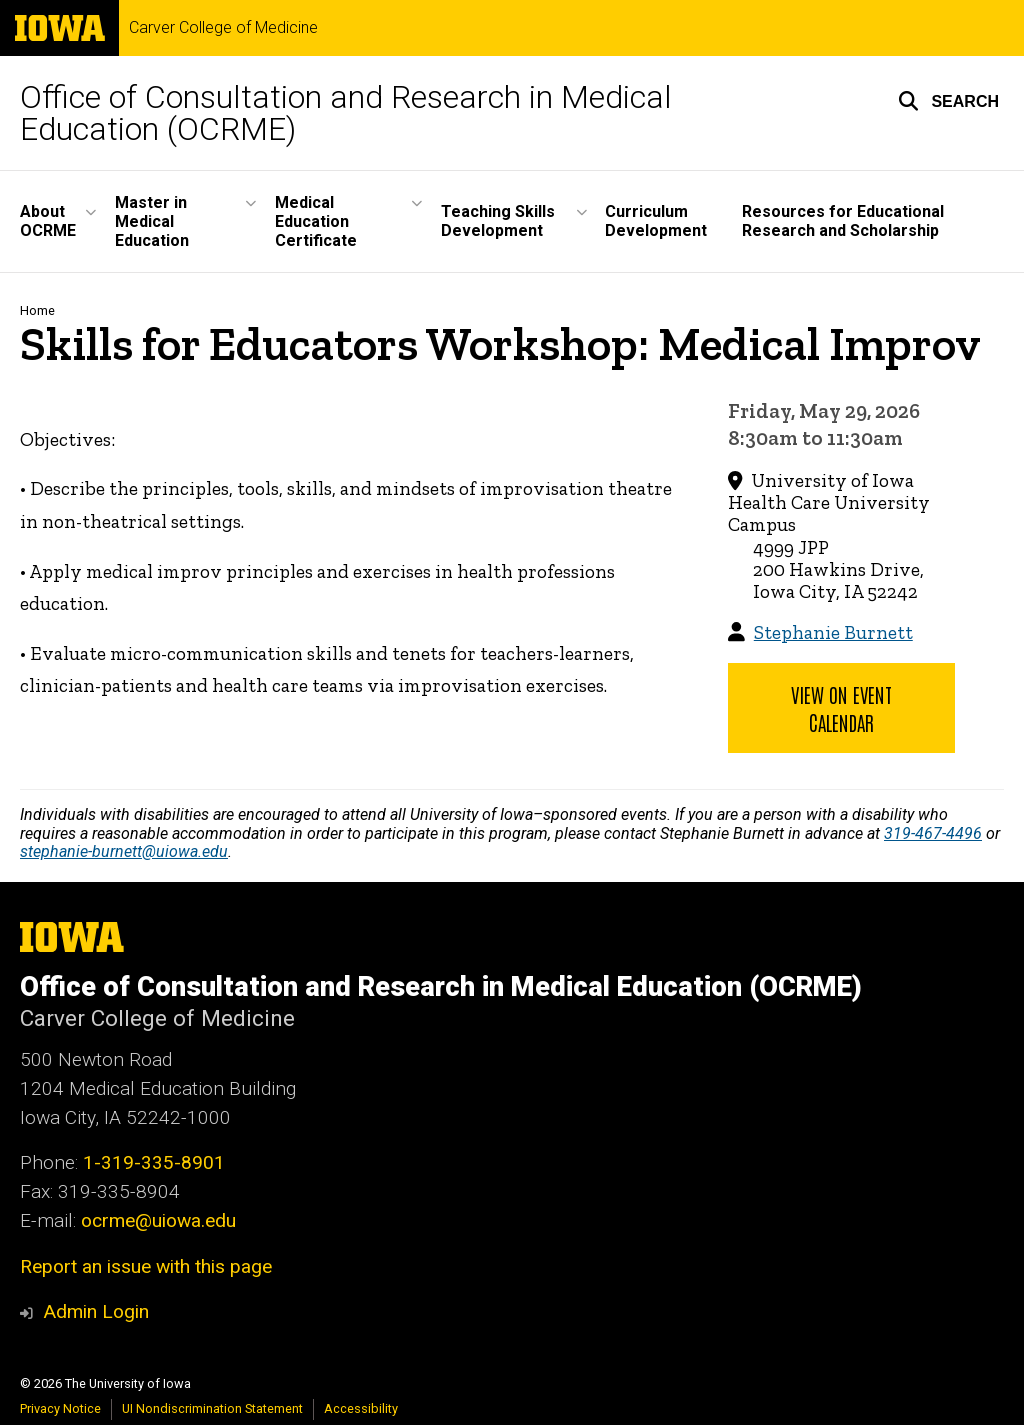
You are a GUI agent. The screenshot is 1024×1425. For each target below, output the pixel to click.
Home (37, 310)
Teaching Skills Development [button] (498, 221)
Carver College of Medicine (223, 28)
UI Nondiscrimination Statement (212, 1408)
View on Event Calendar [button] (841, 708)
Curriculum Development (656, 221)
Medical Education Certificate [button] (316, 221)
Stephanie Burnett (833, 632)
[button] (948, 101)
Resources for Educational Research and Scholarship (843, 221)
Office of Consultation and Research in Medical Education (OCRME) (346, 113)
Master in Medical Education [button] (152, 221)
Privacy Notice (60, 1408)
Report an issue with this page (146, 1266)
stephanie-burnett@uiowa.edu (124, 851)
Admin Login (96, 1311)
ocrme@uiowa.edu (158, 1220)
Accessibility (361, 1408)
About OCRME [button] (48, 221)
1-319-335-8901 (154, 1162)
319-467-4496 (933, 833)
